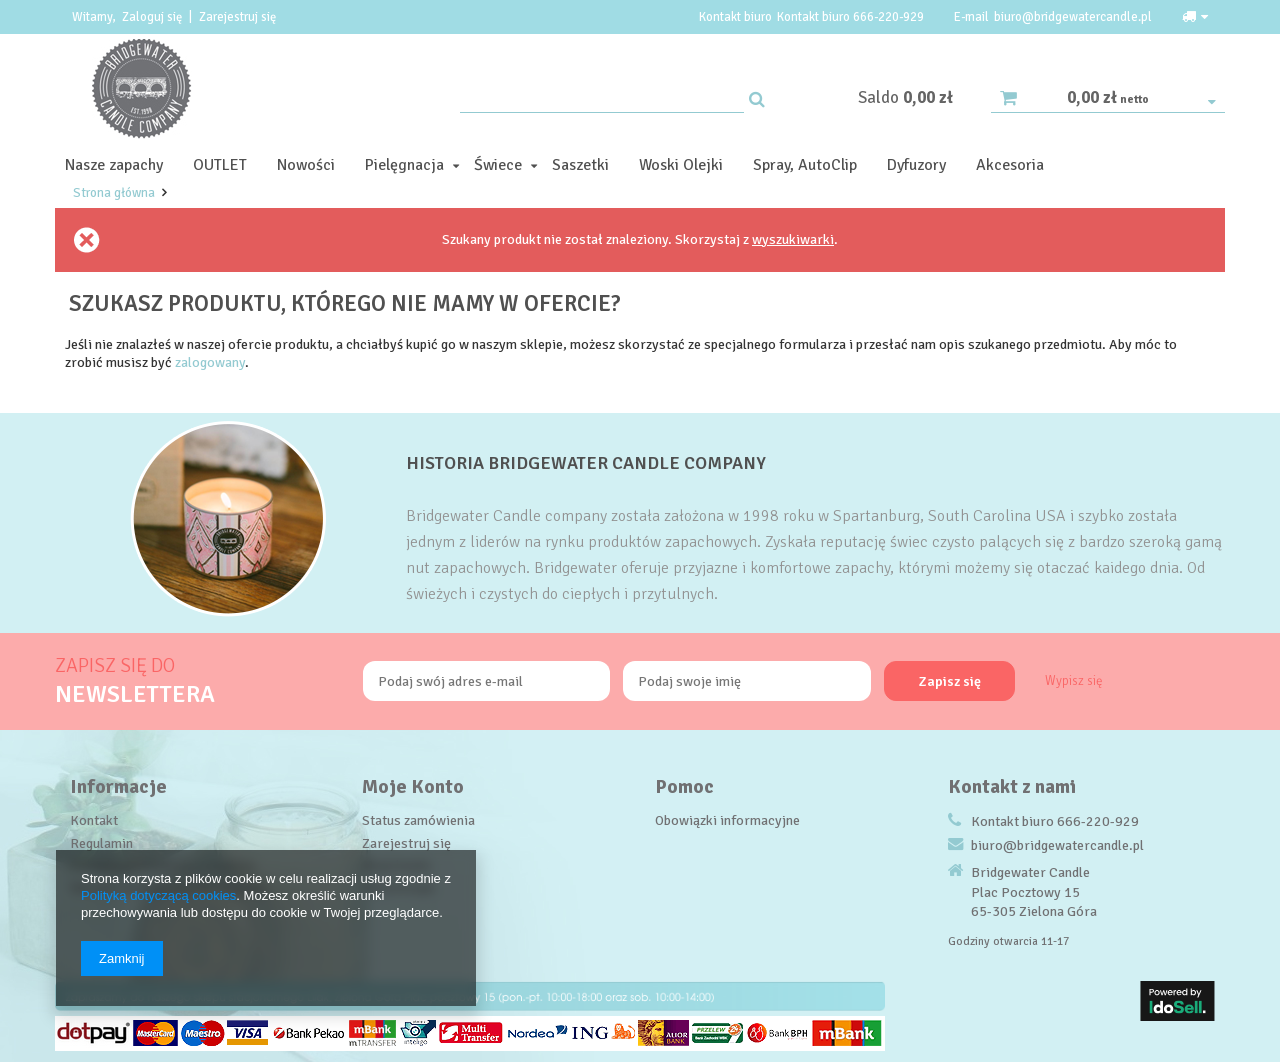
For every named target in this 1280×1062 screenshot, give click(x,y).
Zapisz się (950, 681)
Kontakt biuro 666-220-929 (850, 17)
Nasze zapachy (114, 165)
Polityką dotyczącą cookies (158, 895)
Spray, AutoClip (805, 165)
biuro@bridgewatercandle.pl (1073, 17)
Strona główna (114, 193)
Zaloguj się (153, 17)
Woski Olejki (681, 165)
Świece (498, 165)
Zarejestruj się (237, 17)
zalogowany (210, 362)
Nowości (306, 165)
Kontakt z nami (1012, 787)
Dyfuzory (916, 165)
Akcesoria (1010, 165)
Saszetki (580, 165)
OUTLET (220, 165)
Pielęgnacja (404, 165)
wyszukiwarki (793, 239)
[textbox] (602, 98)
